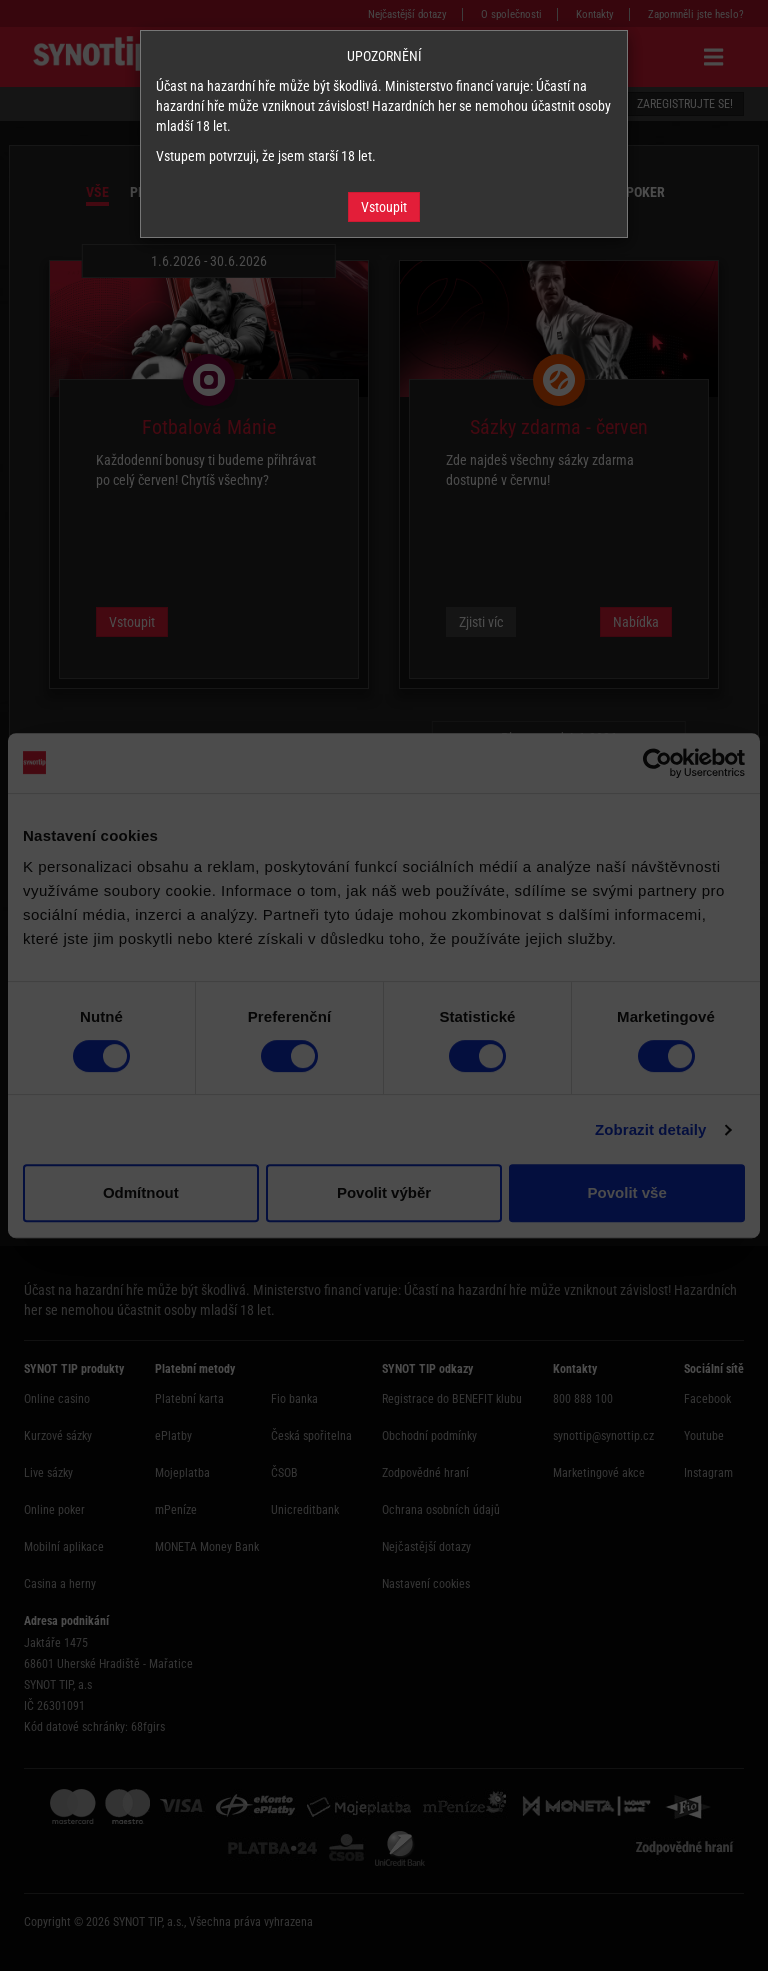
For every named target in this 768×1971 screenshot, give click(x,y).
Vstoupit (384, 207)
